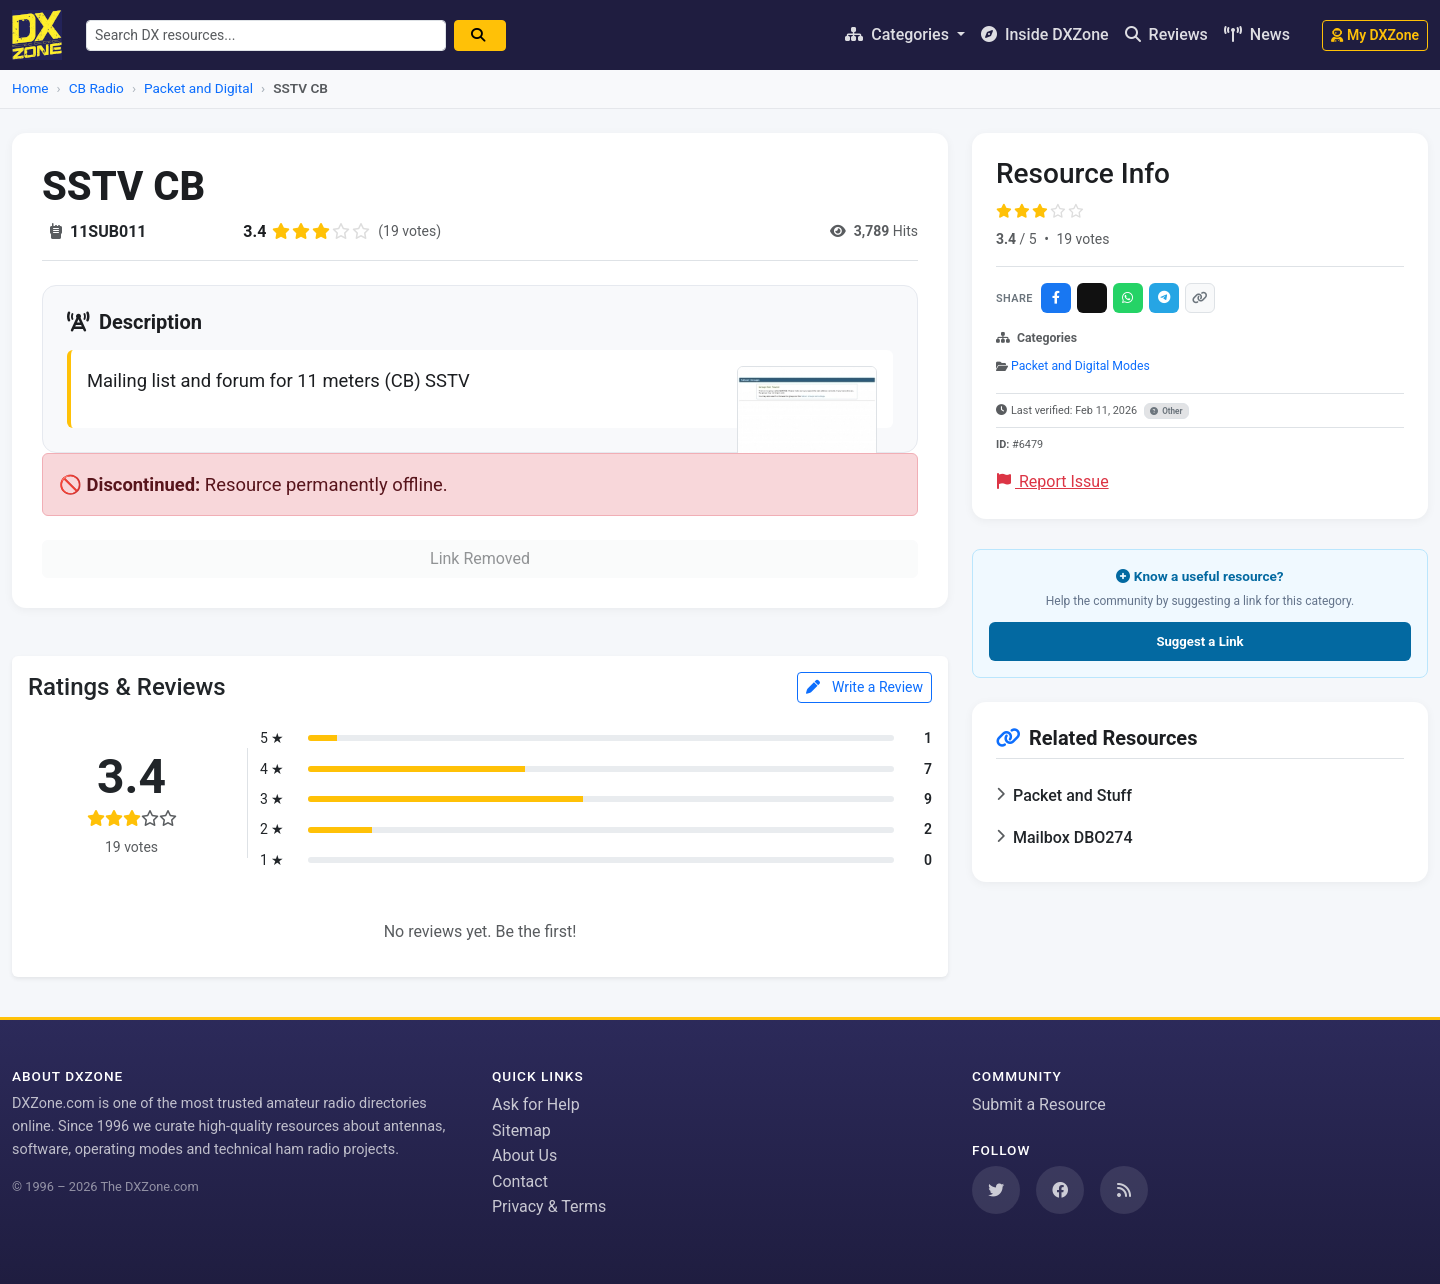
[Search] (480, 35)
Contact (520, 1181)
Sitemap (521, 1130)
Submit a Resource (1039, 1104)
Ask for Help (536, 1104)
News (1257, 34)
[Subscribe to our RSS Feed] (1124, 1190)
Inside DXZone (1045, 34)
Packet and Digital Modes (1080, 366)
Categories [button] (899, 34)
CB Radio (96, 88)
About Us (524, 1155)
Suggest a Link (1199, 641)
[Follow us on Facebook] (1060, 1190)
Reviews (1166, 34)
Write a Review (864, 687)
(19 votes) (409, 231)
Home (30, 88)
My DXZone (1375, 35)
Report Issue (1053, 481)
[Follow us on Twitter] (996, 1190)
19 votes (1082, 239)
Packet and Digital (198, 88)
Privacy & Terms (549, 1206)
